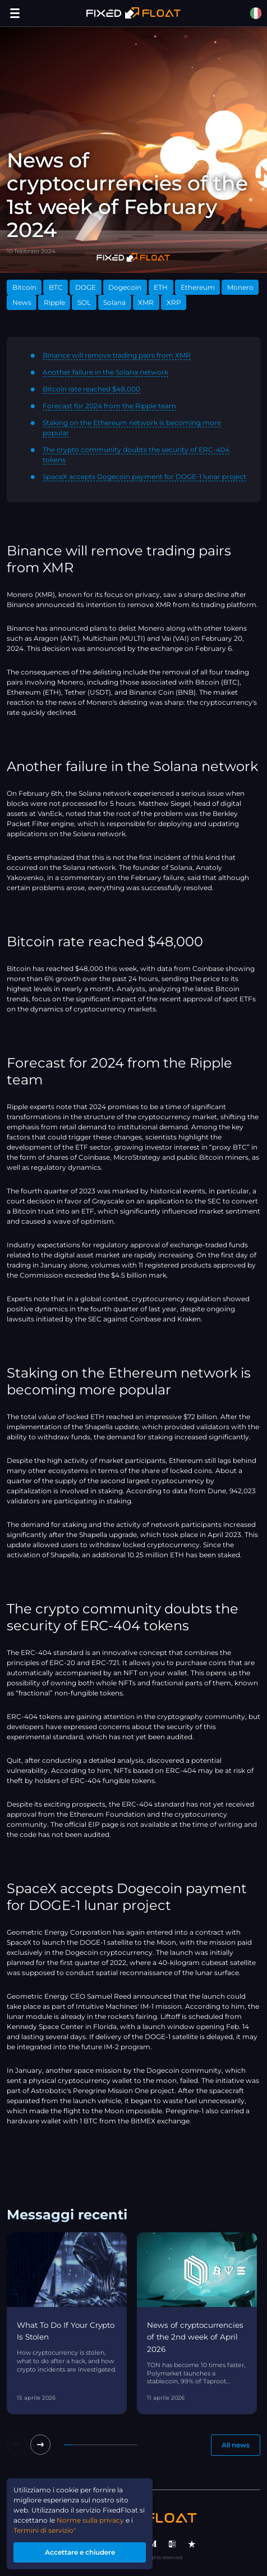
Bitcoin (24, 287)
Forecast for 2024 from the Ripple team (109, 406)
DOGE (85, 287)
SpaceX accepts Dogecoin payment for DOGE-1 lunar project (144, 476)
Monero (240, 287)
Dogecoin (124, 287)
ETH (161, 287)
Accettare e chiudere (80, 2552)
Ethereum (198, 287)
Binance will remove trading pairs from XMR (117, 355)
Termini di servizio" (44, 2530)
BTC (56, 287)
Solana (114, 302)
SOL (84, 302)
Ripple (54, 302)
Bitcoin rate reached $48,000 (91, 389)
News (21, 302)
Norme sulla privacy (90, 2520)
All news (236, 2445)
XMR (146, 302)
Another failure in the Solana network (105, 372)
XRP (174, 302)
